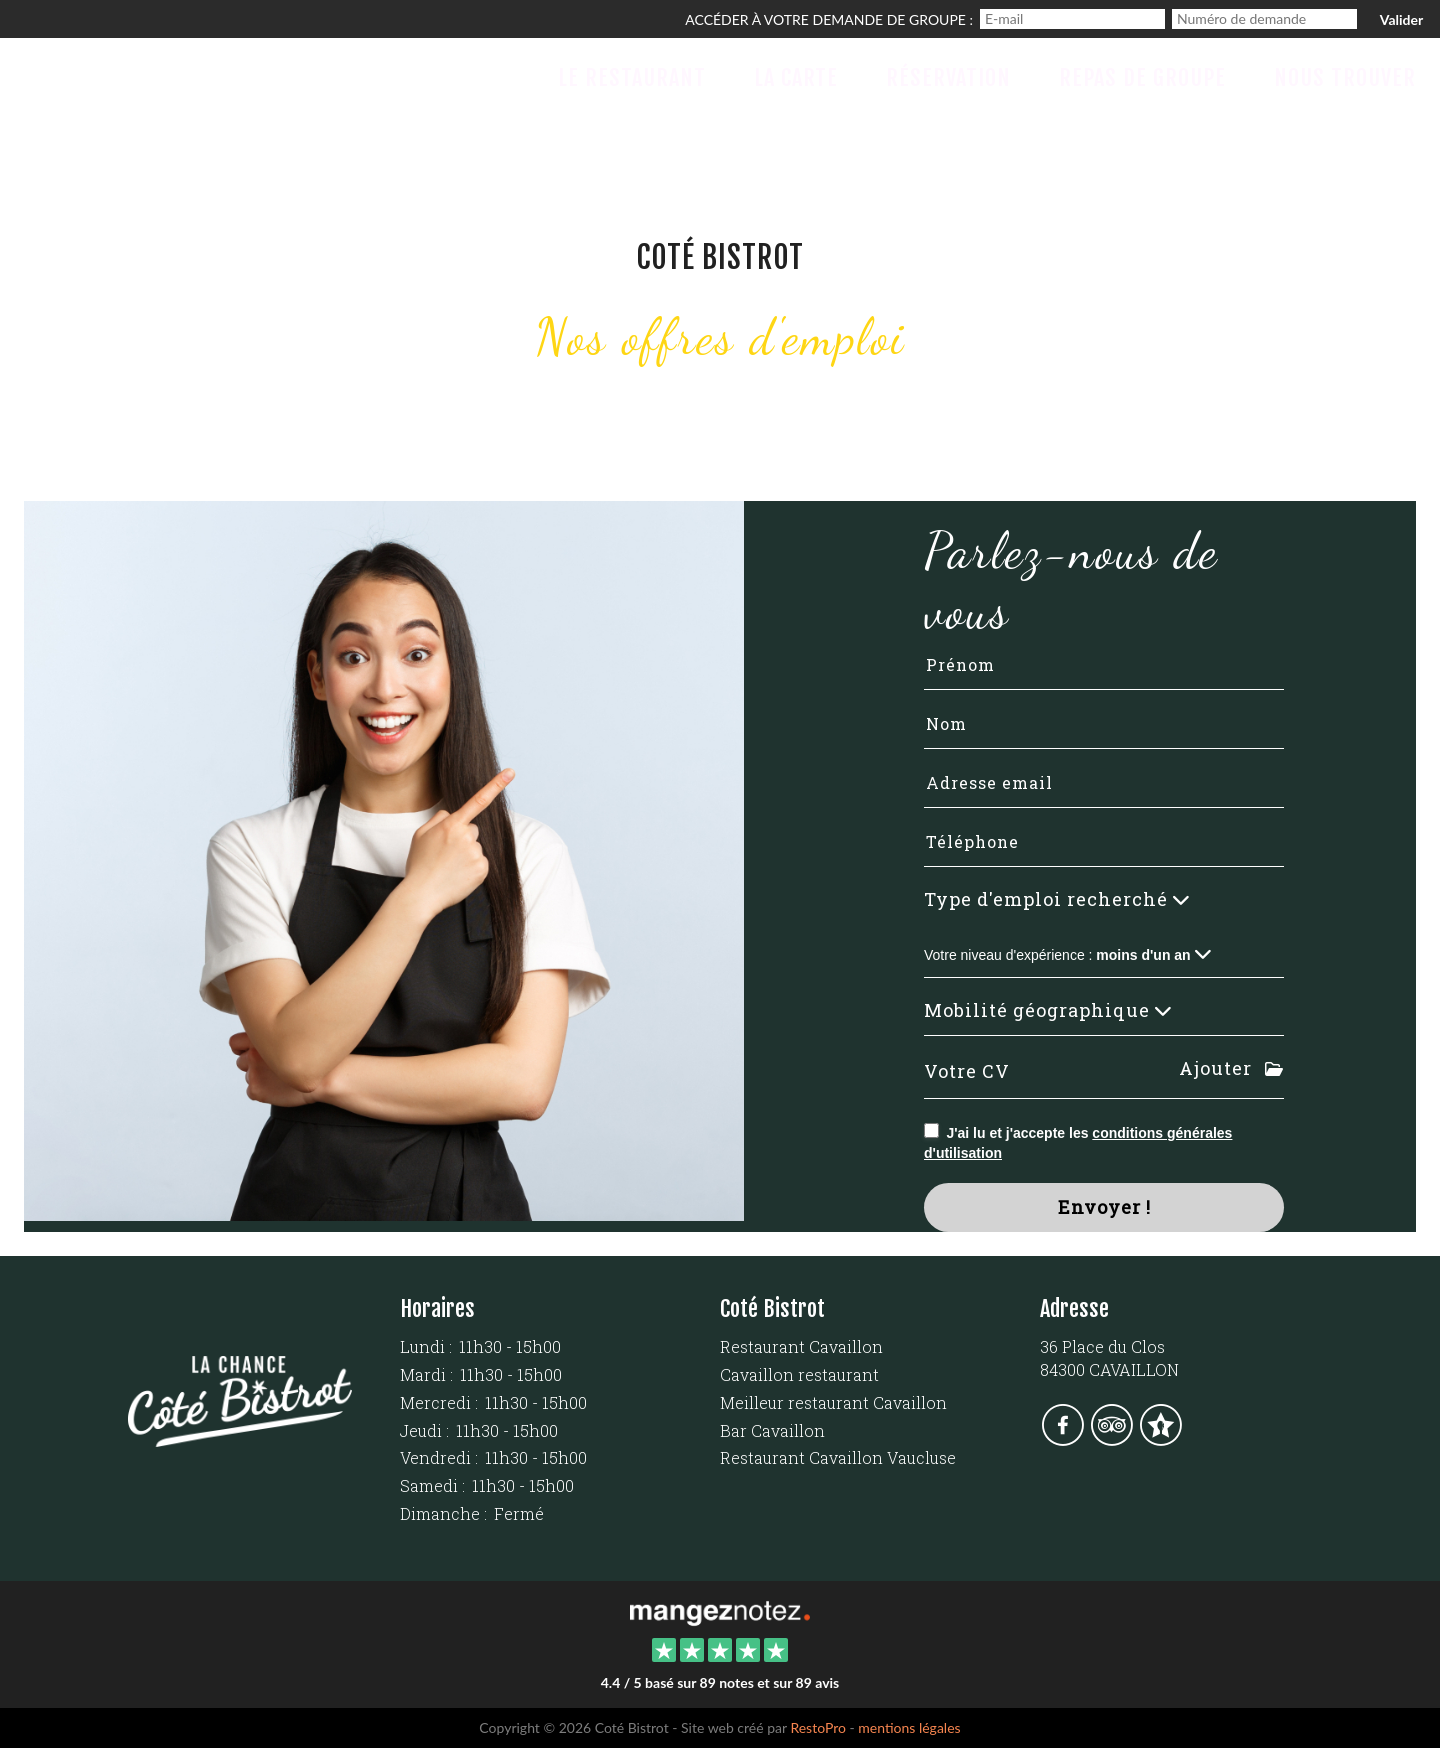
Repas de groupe (1142, 77)
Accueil (473, 77)
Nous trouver (1345, 77)
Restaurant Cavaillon (801, 1346)
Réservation (948, 77)
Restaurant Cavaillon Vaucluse (838, 1457)
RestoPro (818, 1727)
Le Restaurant (632, 77)
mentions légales (909, 1727)
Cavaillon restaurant (799, 1374)
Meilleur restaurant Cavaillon (833, 1402)
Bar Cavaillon (772, 1430)
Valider (1401, 19)
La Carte (796, 77)
